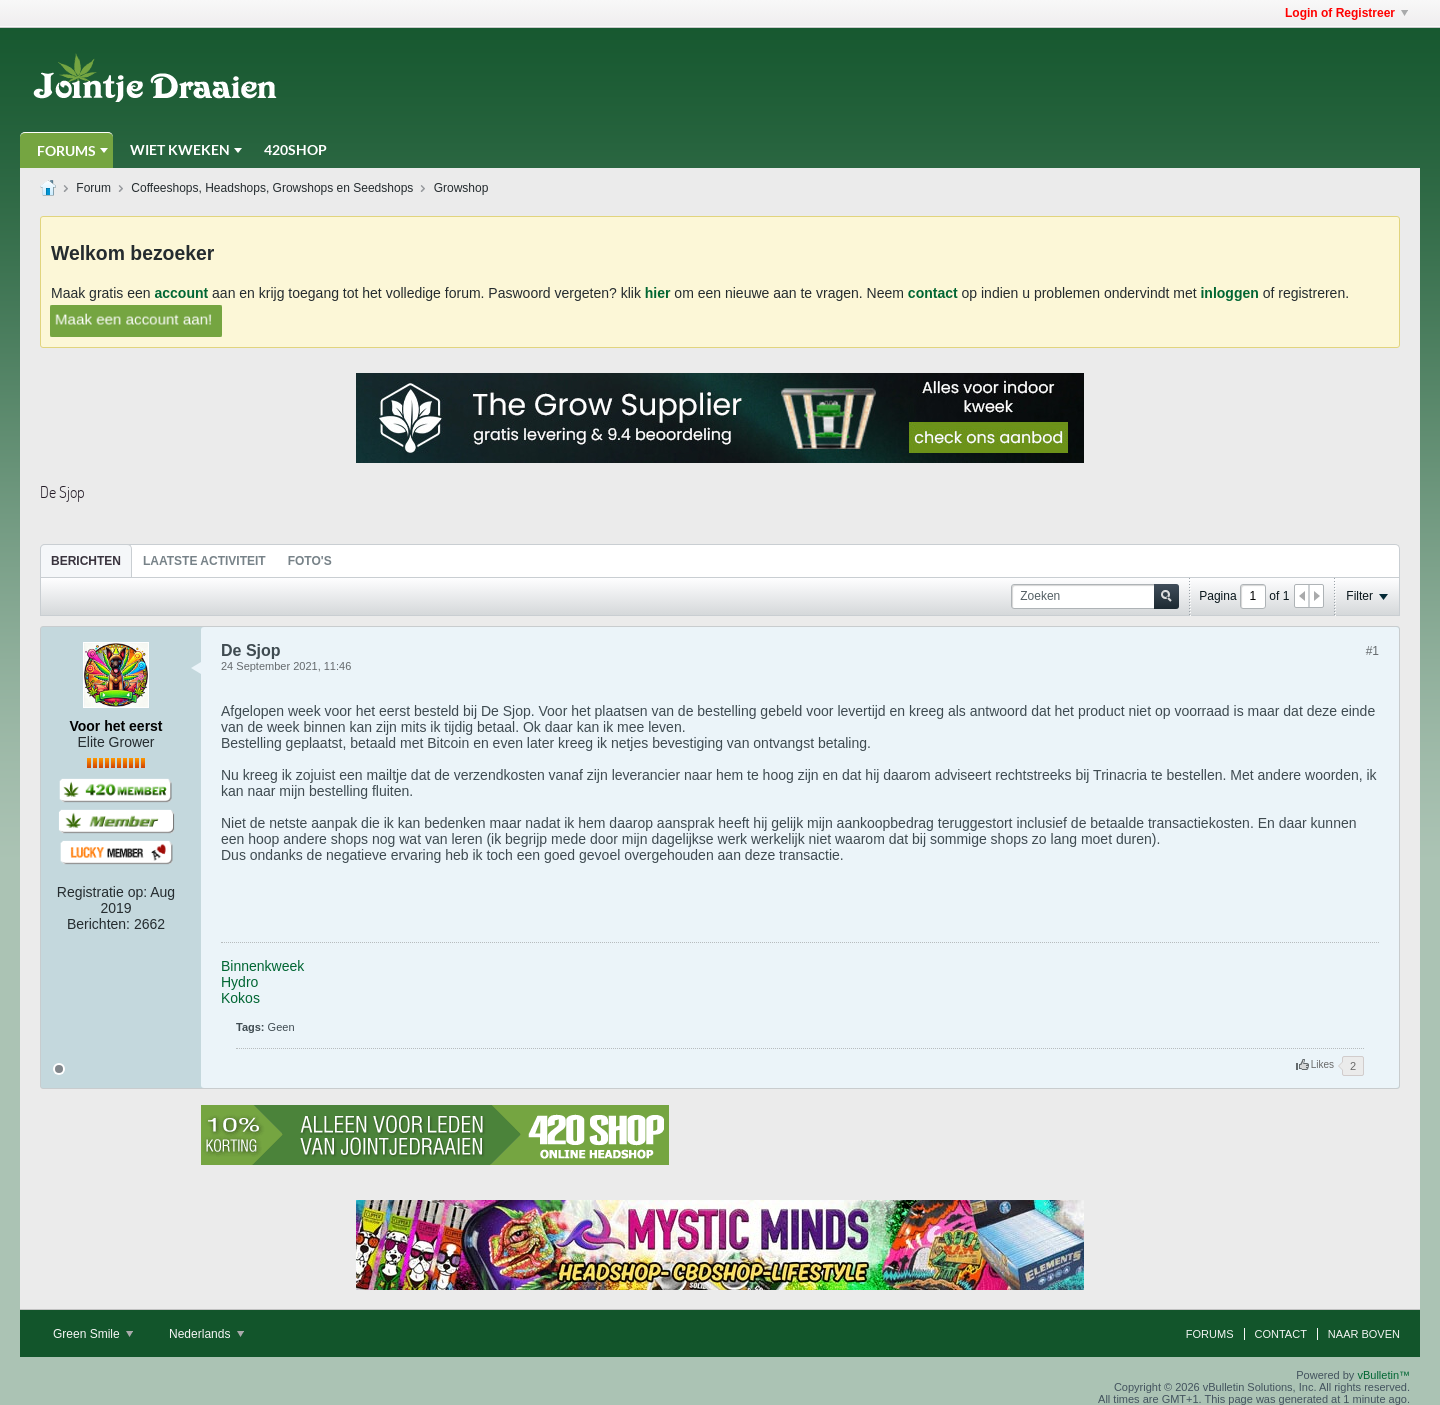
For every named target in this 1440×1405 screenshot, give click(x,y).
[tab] (86, 560)
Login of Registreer (1346, 13)
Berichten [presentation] (86, 561)
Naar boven (1364, 1334)
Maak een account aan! (134, 319)
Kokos (240, 998)
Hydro (239, 982)
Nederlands (206, 1334)
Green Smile (93, 1334)
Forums (66, 150)
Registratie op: (102, 892)
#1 (1372, 651)
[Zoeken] (1095, 596)
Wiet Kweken (180, 149)
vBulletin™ (1383, 1375)
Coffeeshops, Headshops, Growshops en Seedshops (272, 188)
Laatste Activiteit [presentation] (204, 561)
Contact (1281, 1334)
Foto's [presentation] (310, 561)
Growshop (461, 188)
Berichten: (98, 924)
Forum (93, 188)
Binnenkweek (262, 966)
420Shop (295, 149)
